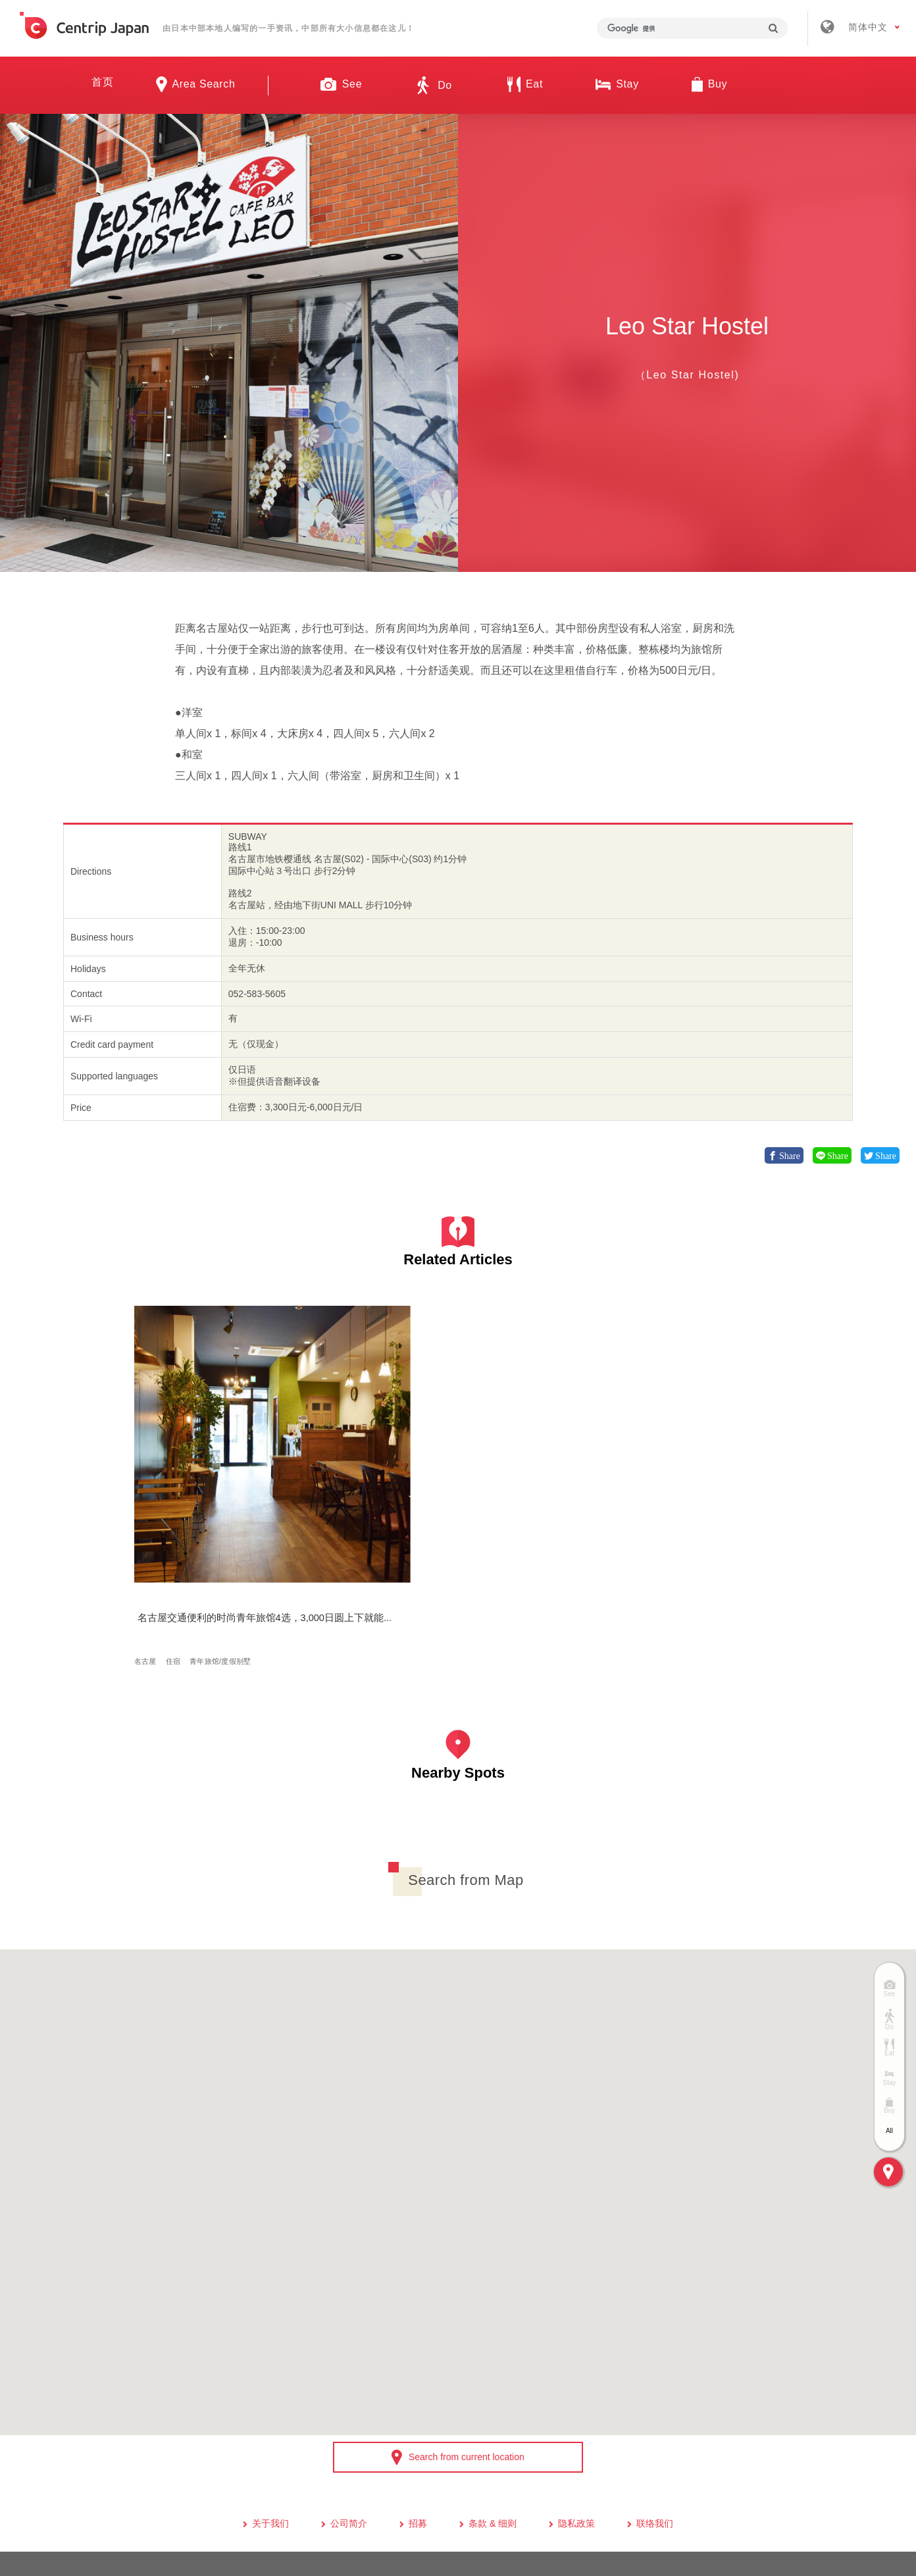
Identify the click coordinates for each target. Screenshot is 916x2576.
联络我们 (654, 2382)
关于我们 (270, 2382)
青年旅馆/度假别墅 (224, 1509)
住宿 (177, 1509)
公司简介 (348, 2382)
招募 (418, 2382)
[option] (229, 343)
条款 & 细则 (493, 2382)
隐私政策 (576, 2382)
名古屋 (150, 1509)
